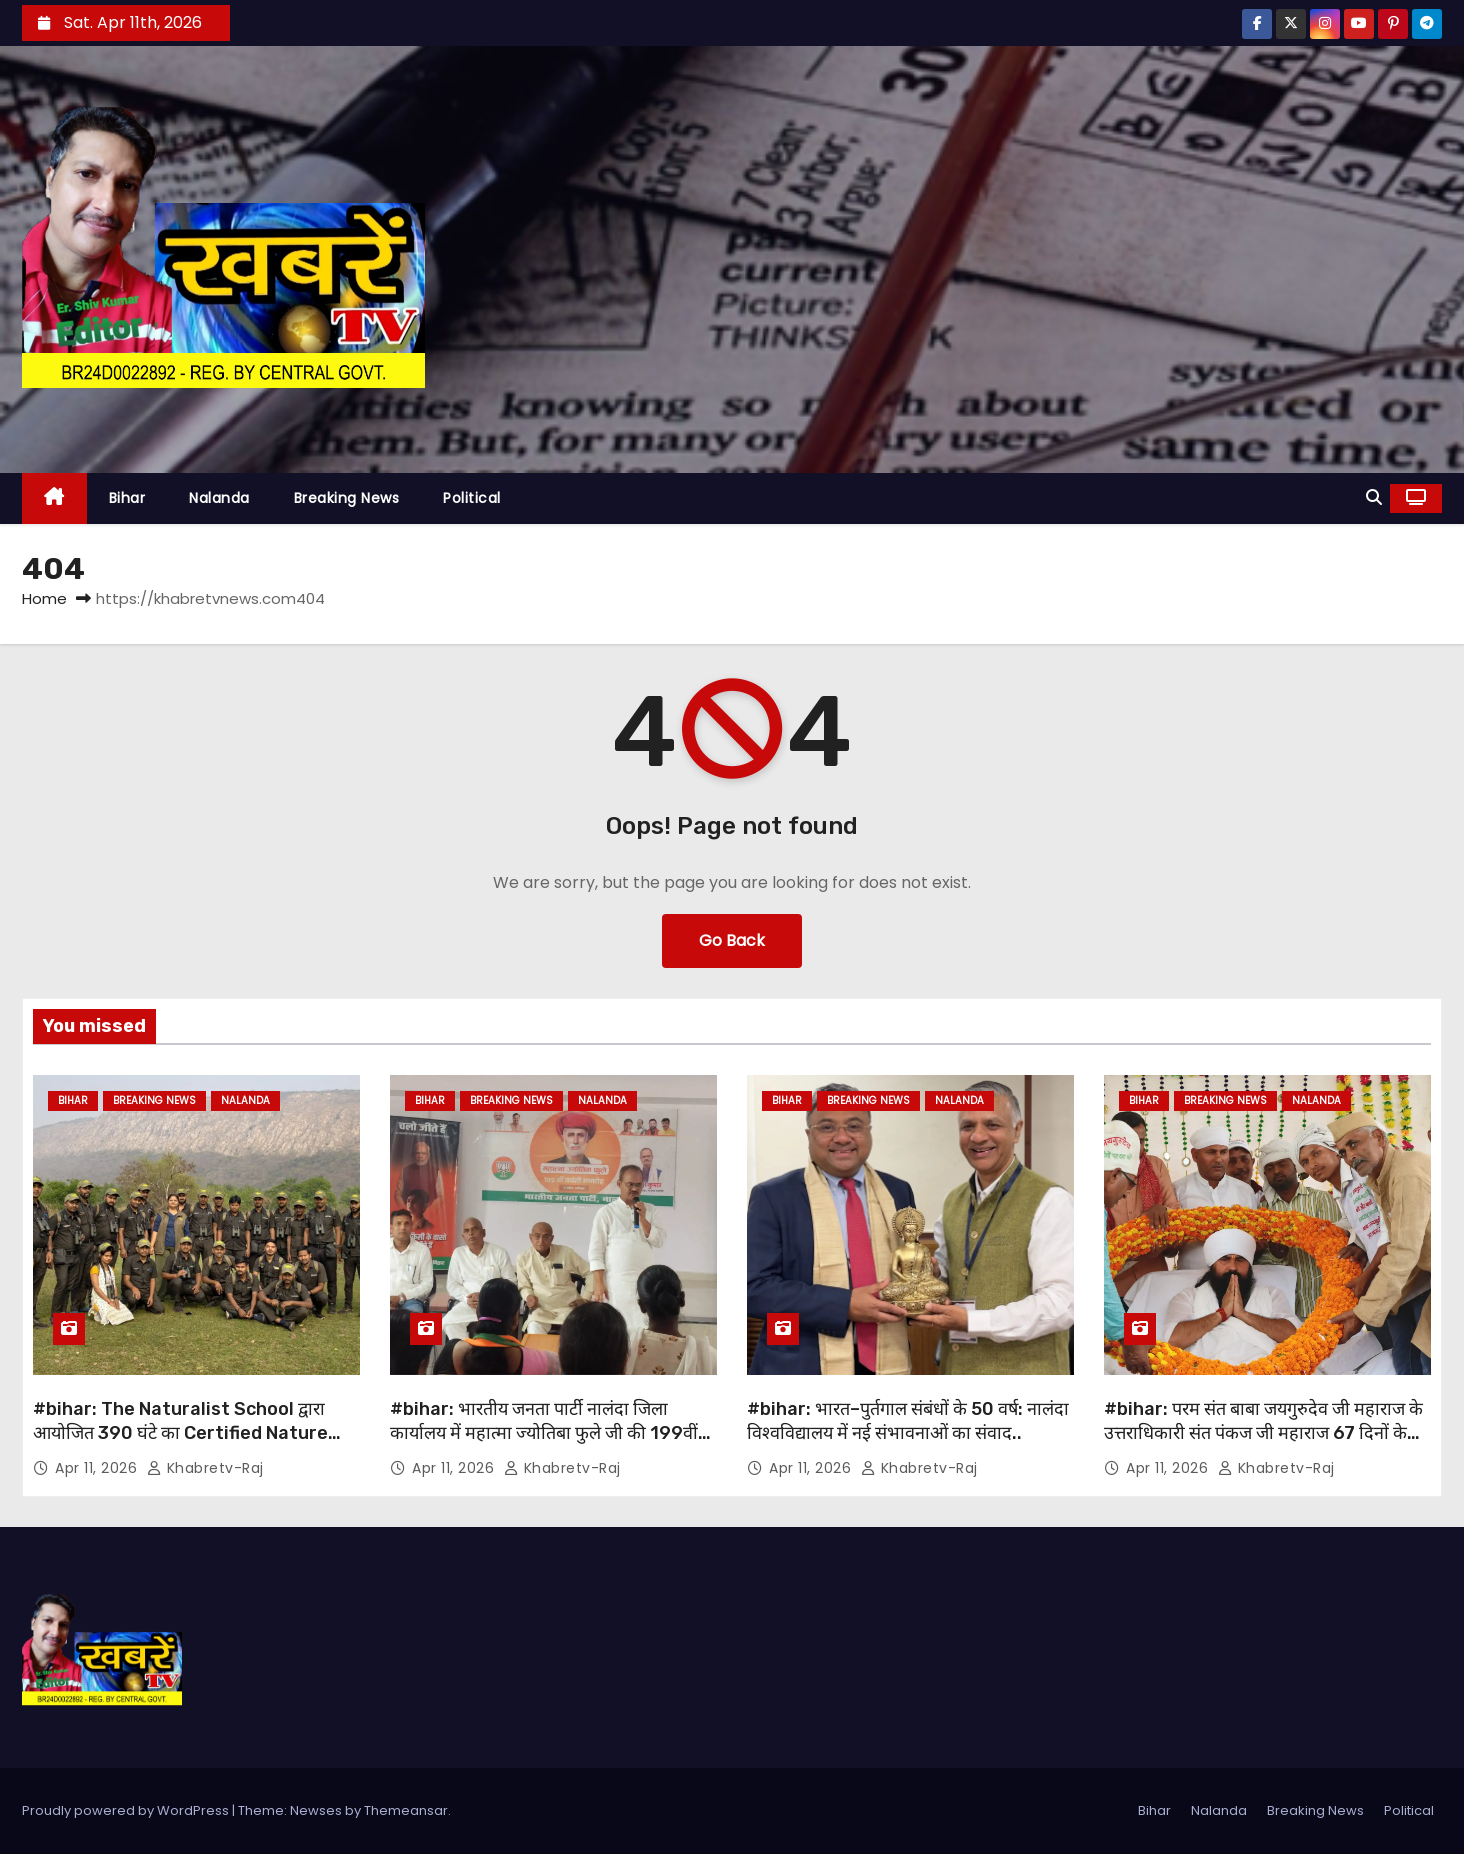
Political (472, 498)
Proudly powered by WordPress (127, 1810)
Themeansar (406, 1810)
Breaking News (347, 498)
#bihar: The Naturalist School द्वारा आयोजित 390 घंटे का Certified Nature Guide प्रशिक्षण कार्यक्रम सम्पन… (180, 1433)
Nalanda (219, 498)
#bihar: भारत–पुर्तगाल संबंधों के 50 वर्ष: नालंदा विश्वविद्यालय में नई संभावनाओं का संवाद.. (908, 1421)
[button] (1374, 497)
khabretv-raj (205, 1468)
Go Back (732, 940)
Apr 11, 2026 (98, 1468)
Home (44, 598)
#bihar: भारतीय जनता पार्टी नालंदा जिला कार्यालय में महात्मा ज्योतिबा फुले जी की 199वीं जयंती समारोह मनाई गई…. (544, 1433)
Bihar (127, 498)
